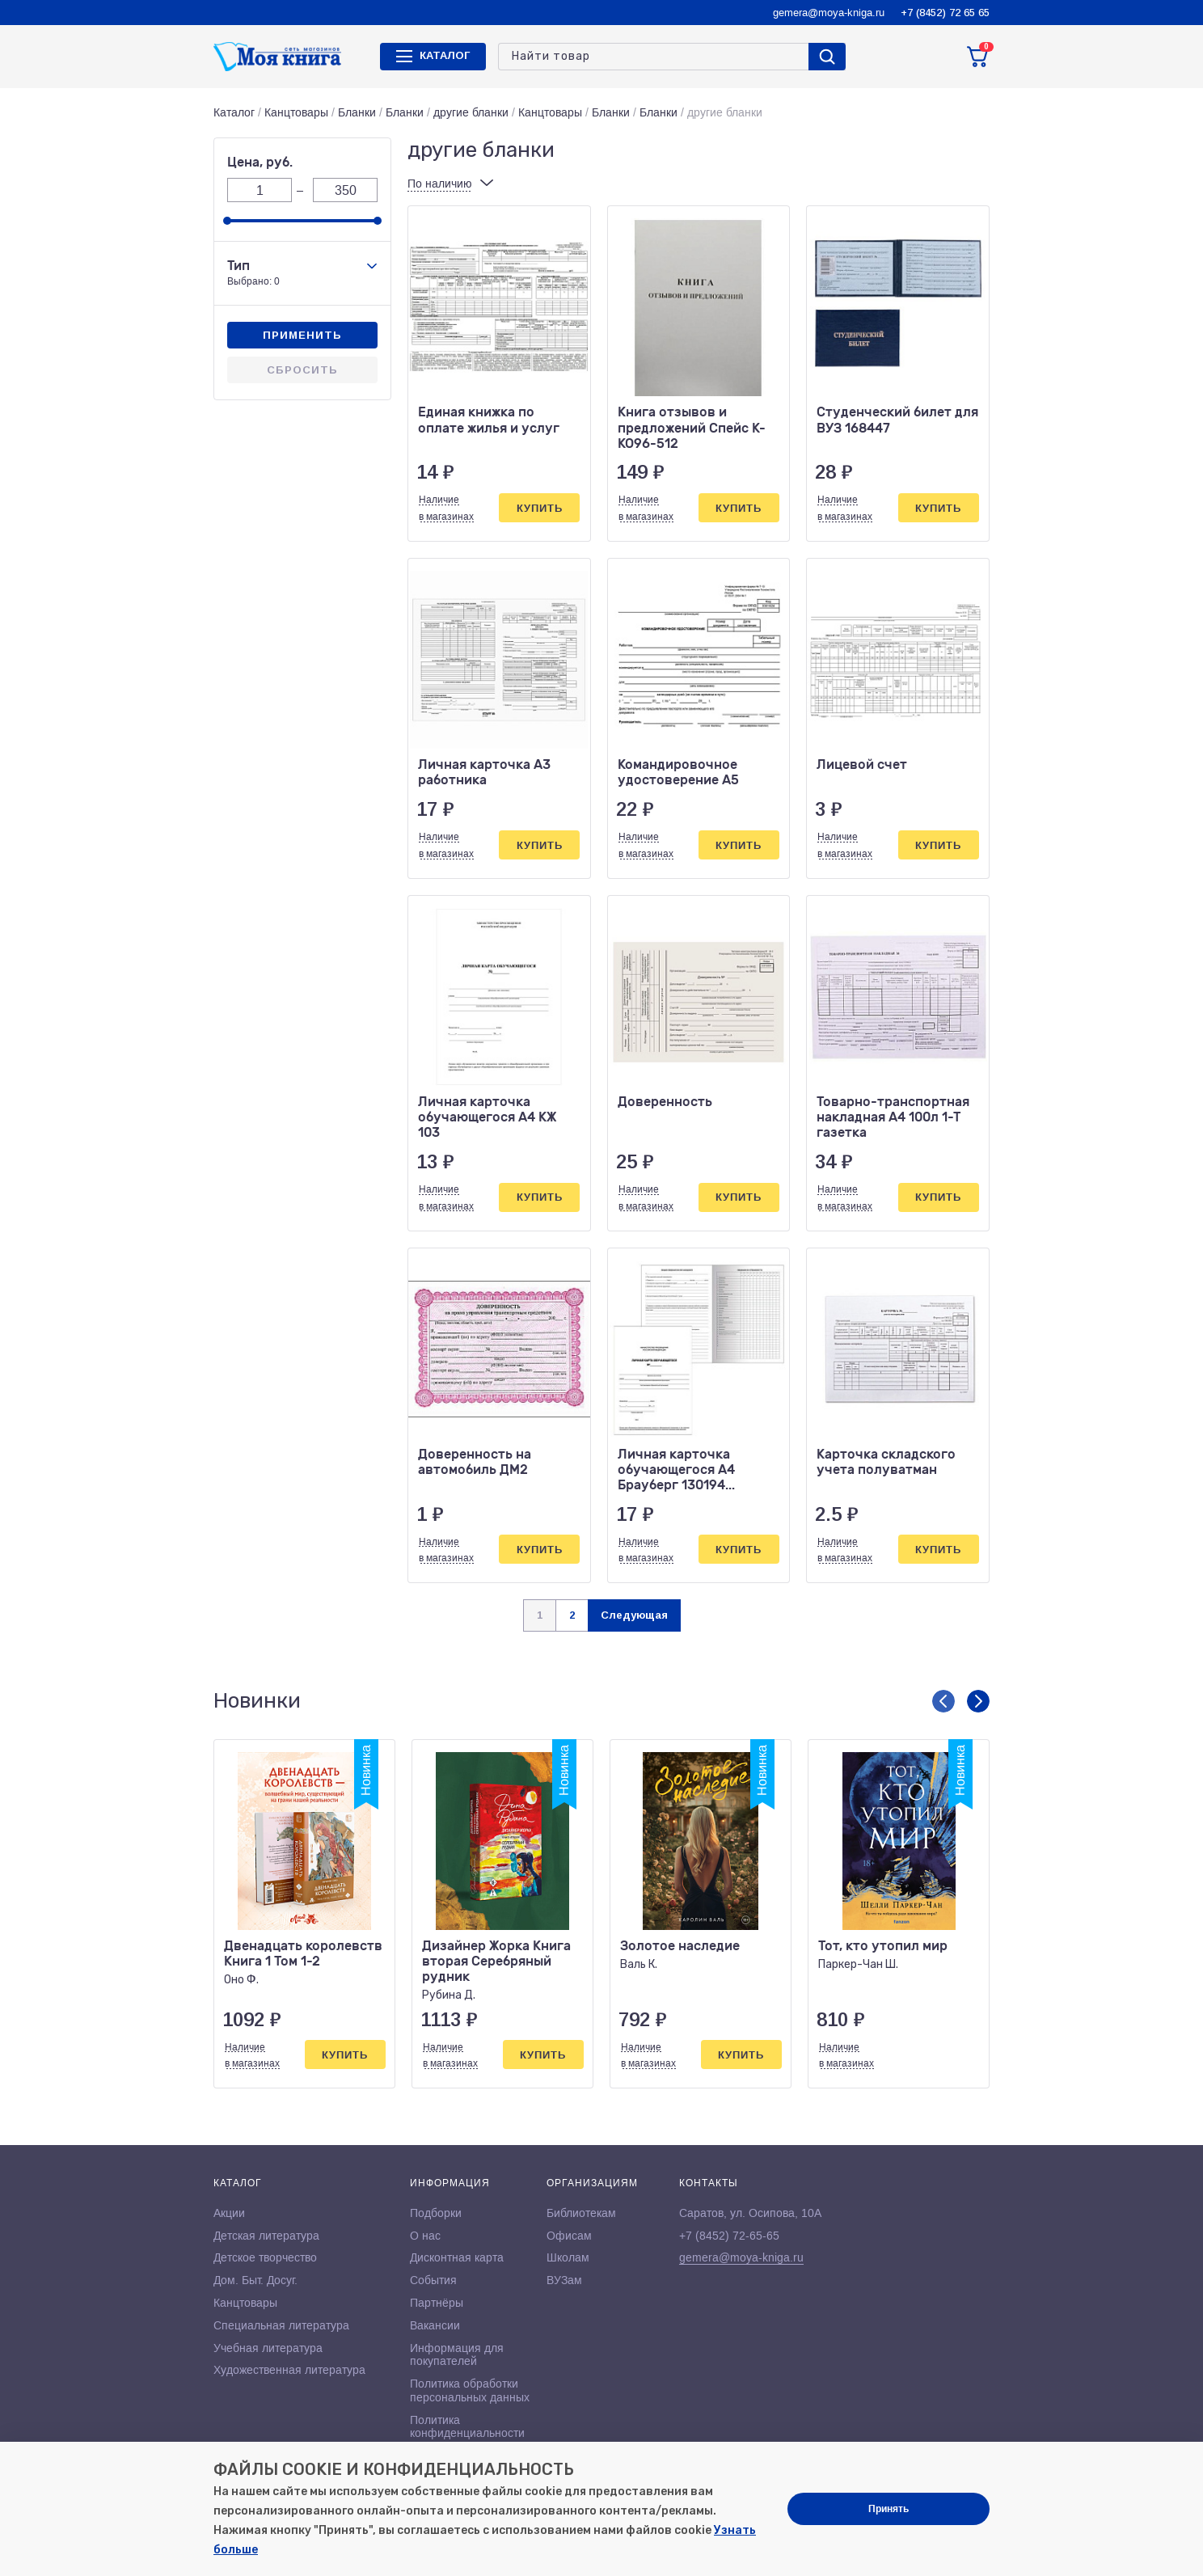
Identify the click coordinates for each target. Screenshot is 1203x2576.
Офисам (569, 2235)
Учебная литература (268, 2348)
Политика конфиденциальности (467, 2426)
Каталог (234, 112)
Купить (540, 508)
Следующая (634, 1615)
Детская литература (266, 2235)
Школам (568, 2257)
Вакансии (435, 2325)
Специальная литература (281, 2325)
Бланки (357, 112)
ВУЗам (564, 2280)
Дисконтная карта (457, 2257)
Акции (229, 2212)
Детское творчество (265, 2257)
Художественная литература (289, 2369)
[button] (943, 1701)
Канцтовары (296, 112)
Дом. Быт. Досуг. (255, 2280)
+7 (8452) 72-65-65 (729, 2235)
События (433, 2280)
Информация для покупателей (457, 2355)
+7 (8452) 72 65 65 (945, 12)
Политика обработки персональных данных (470, 2390)
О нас (425, 2235)
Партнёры (436, 2302)
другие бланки (471, 112)
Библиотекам (581, 2212)
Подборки (436, 2212)
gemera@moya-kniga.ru (828, 12)
